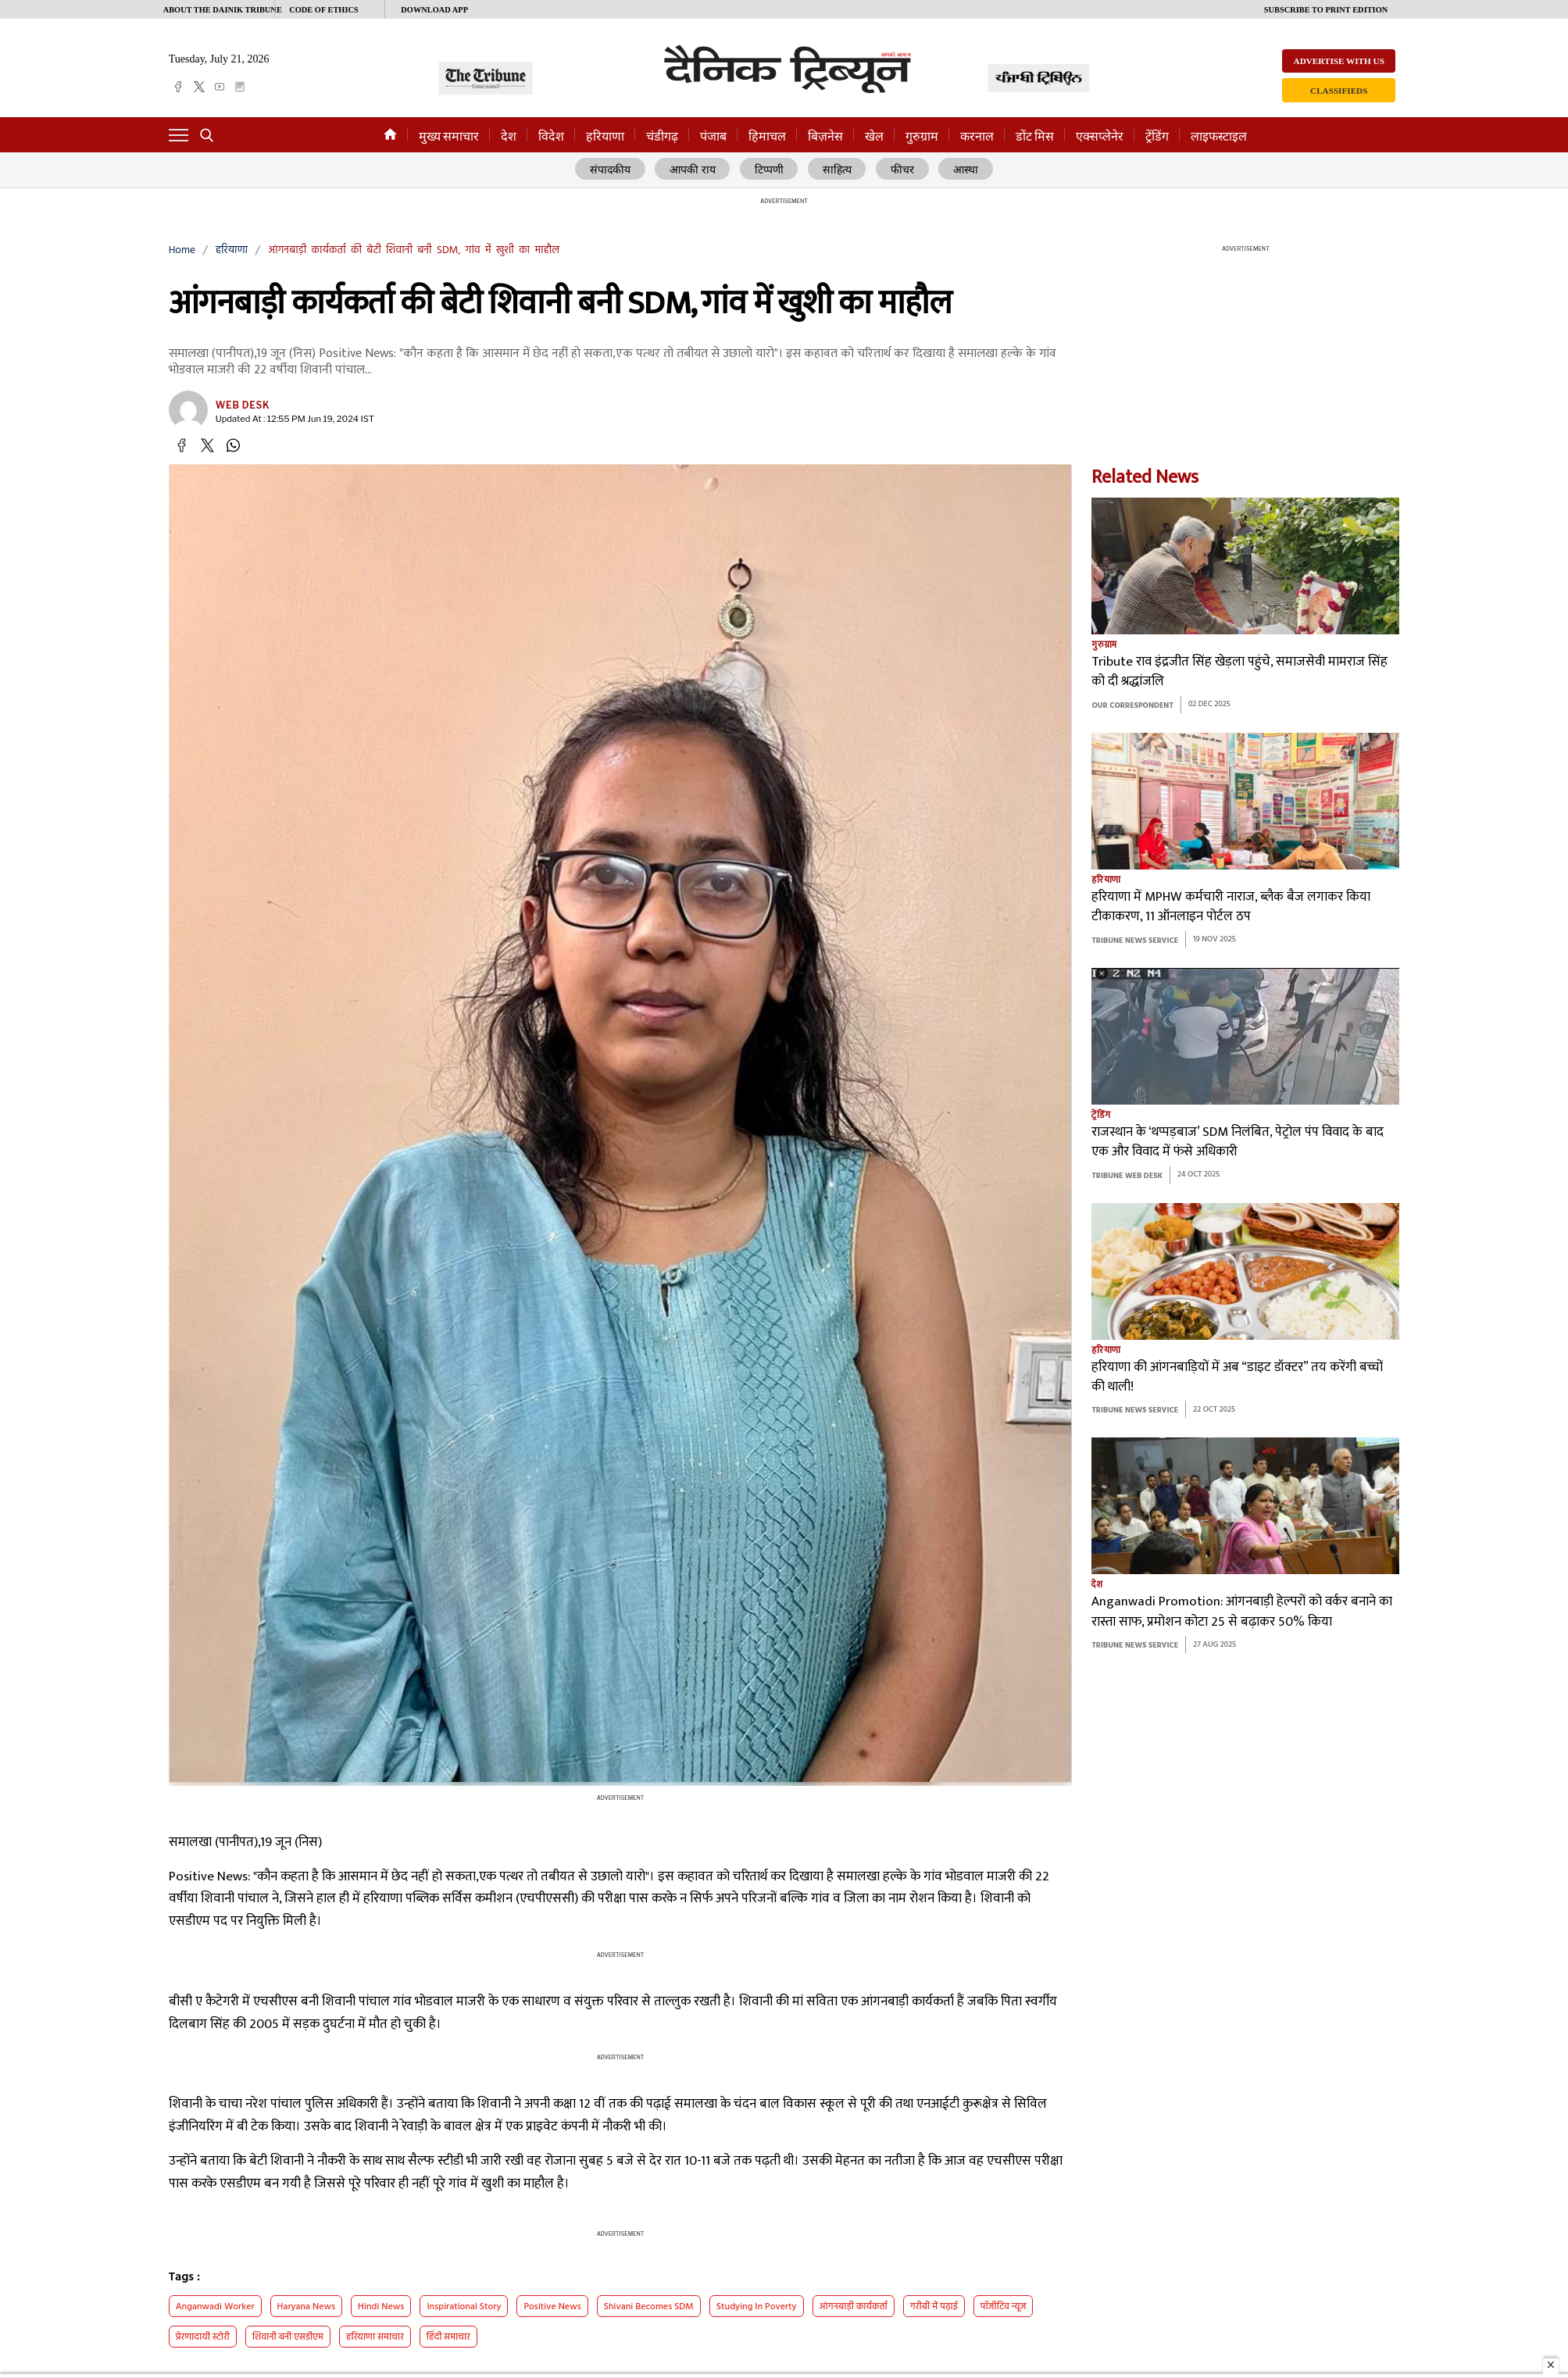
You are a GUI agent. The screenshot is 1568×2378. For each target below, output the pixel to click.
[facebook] (178, 86)
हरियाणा (605, 136)
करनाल (977, 136)
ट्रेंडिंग (1157, 136)
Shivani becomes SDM (649, 2307)
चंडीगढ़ (662, 136)
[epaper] (239, 86)
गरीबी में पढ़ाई (934, 2307)
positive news (551, 2307)
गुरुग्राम (921, 136)
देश (508, 136)
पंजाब (713, 136)
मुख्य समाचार (449, 136)
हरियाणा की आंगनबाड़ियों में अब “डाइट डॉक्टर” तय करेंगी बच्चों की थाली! (1237, 1378)
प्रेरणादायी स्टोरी (203, 2337)
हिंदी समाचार (448, 2337)
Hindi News (381, 2307)
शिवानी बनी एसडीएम (287, 2337)
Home (182, 250)
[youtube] (219, 86)
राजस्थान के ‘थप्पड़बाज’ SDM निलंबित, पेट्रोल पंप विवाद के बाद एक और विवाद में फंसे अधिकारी (1237, 1142)
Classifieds (1338, 90)
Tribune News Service (1134, 941)
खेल (874, 136)
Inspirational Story (464, 2307)
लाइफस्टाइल (1219, 136)
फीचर (901, 169)
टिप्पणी (771, 169)
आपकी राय (695, 169)
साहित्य (838, 169)
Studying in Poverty (756, 2307)
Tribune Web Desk (1127, 1176)
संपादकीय (612, 169)
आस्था (963, 169)
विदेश (551, 136)
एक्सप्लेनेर (1099, 136)
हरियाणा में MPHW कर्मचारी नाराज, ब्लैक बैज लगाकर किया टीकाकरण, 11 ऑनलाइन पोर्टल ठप (1230, 907)
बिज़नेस (825, 136)
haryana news (306, 2307)
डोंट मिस (1035, 136)
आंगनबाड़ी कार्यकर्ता (854, 2307)
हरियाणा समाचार (375, 2337)
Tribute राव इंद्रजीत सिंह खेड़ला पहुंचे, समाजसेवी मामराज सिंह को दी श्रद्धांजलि (1239, 672)
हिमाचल (767, 136)
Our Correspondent (1132, 705)
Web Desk (243, 405)
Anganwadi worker (215, 2307)
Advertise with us (1339, 61)
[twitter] (199, 86)
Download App (434, 9)
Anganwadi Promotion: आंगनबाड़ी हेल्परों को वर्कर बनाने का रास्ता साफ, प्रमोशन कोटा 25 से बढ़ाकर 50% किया (1241, 1613)
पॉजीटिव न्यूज (1003, 2307)
